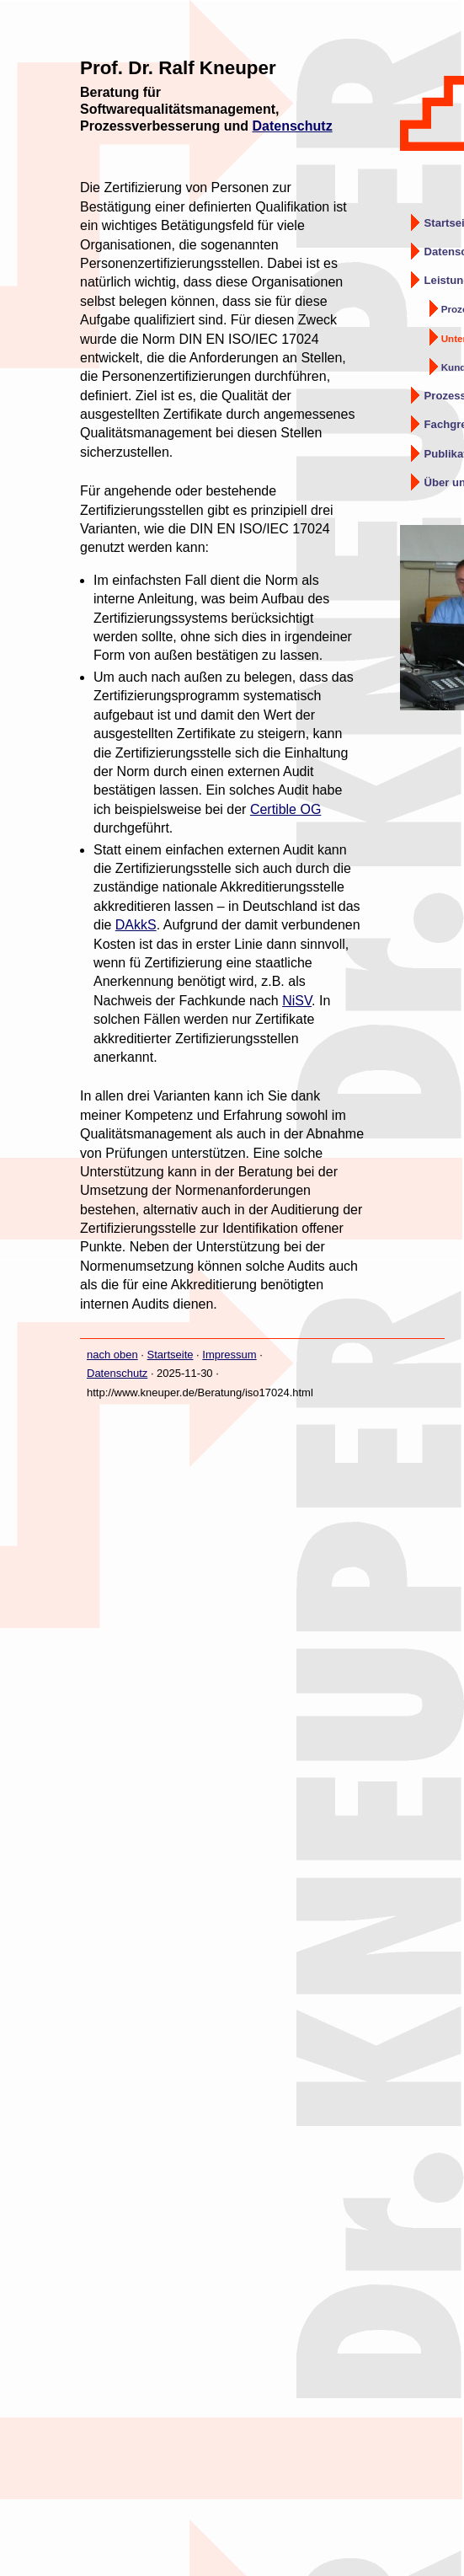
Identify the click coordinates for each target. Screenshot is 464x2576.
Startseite (444, 223)
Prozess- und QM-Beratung (452, 308)
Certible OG (285, 809)
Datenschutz (293, 126)
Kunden (452, 366)
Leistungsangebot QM (444, 280)
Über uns (444, 482)
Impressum (229, 1354)
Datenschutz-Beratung (444, 251)
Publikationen (444, 453)
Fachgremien (444, 424)
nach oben (112, 1354)
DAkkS (136, 925)
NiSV (297, 1000)
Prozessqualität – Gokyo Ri (444, 395)
